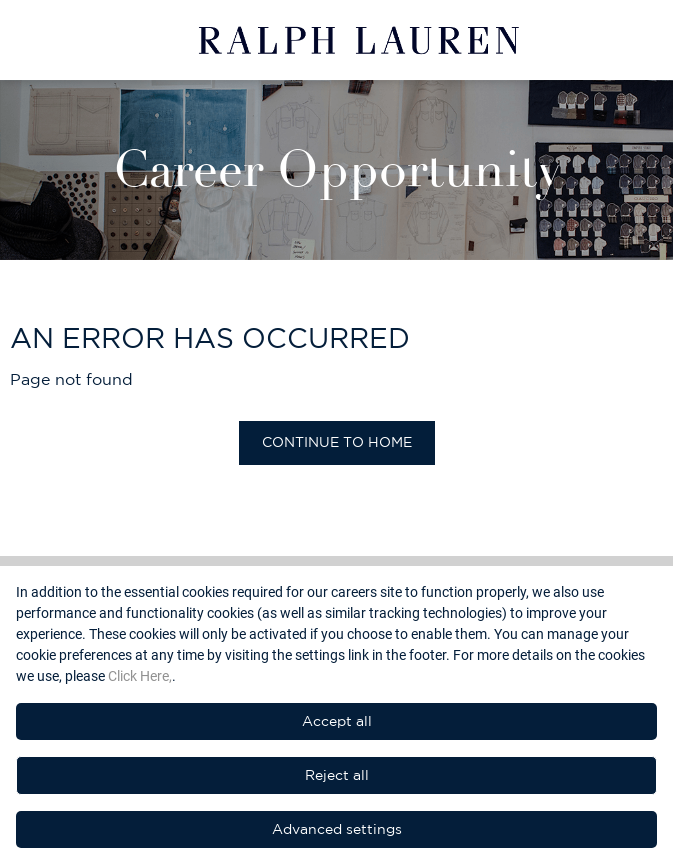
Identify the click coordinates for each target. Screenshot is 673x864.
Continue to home (337, 442)
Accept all (337, 721)
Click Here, (140, 676)
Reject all (337, 775)
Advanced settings (337, 829)
